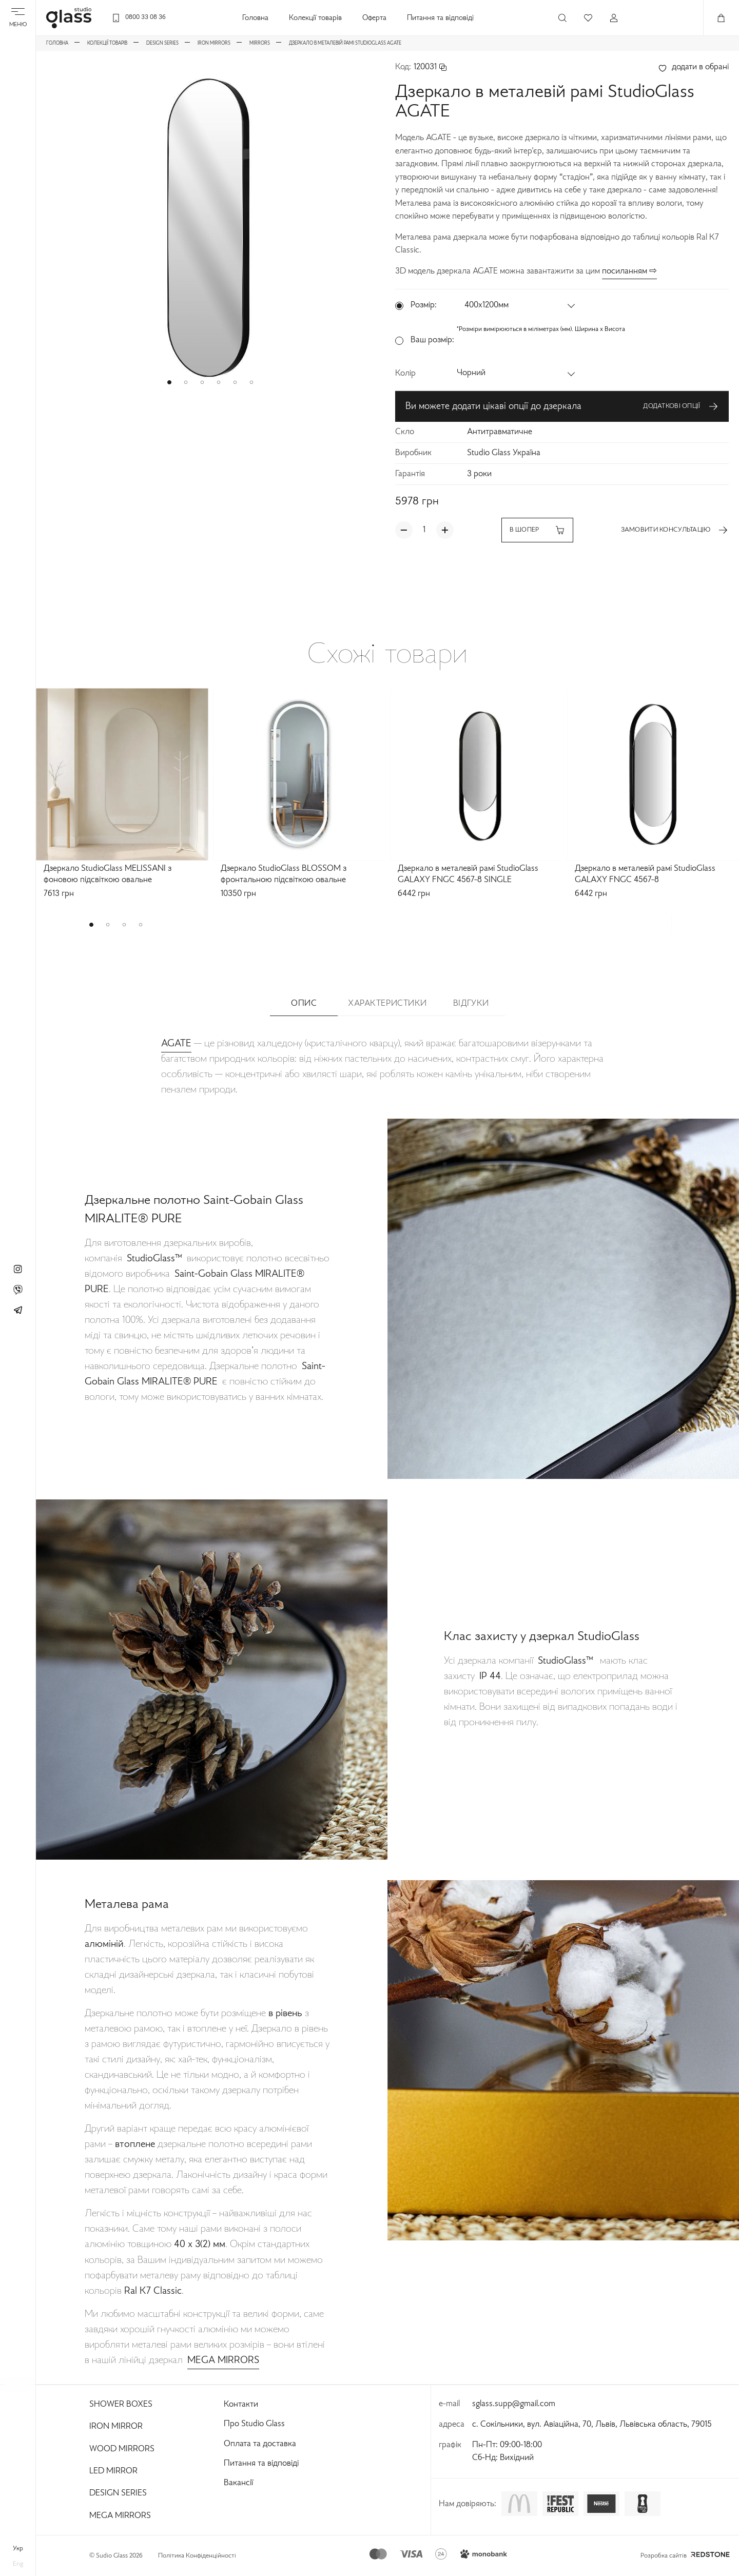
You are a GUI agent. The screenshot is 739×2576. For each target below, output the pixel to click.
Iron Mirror (116, 2426)
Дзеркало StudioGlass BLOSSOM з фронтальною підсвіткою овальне (283, 874)
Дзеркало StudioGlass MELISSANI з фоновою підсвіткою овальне (107, 874)
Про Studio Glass (254, 2424)
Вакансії (238, 2483)
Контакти (241, 2404)
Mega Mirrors (120, 2516)
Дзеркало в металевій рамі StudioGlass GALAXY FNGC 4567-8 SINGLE (468, 874)
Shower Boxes (120, 2404)
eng (18, 2564)
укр (18, 2548)
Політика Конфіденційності (197, 2556)
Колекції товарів (315, 18)
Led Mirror (113, 2471)
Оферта (374, 18)
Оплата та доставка (260, 2444)
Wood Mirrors (121, 2449)
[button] (169, 382)
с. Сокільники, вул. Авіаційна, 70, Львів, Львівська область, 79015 (592, 2424)
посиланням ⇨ (629, 271)
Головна (255, 18)
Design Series (118, 2493)
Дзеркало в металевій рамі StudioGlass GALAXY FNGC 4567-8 (645, 874)
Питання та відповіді (440, 18)
